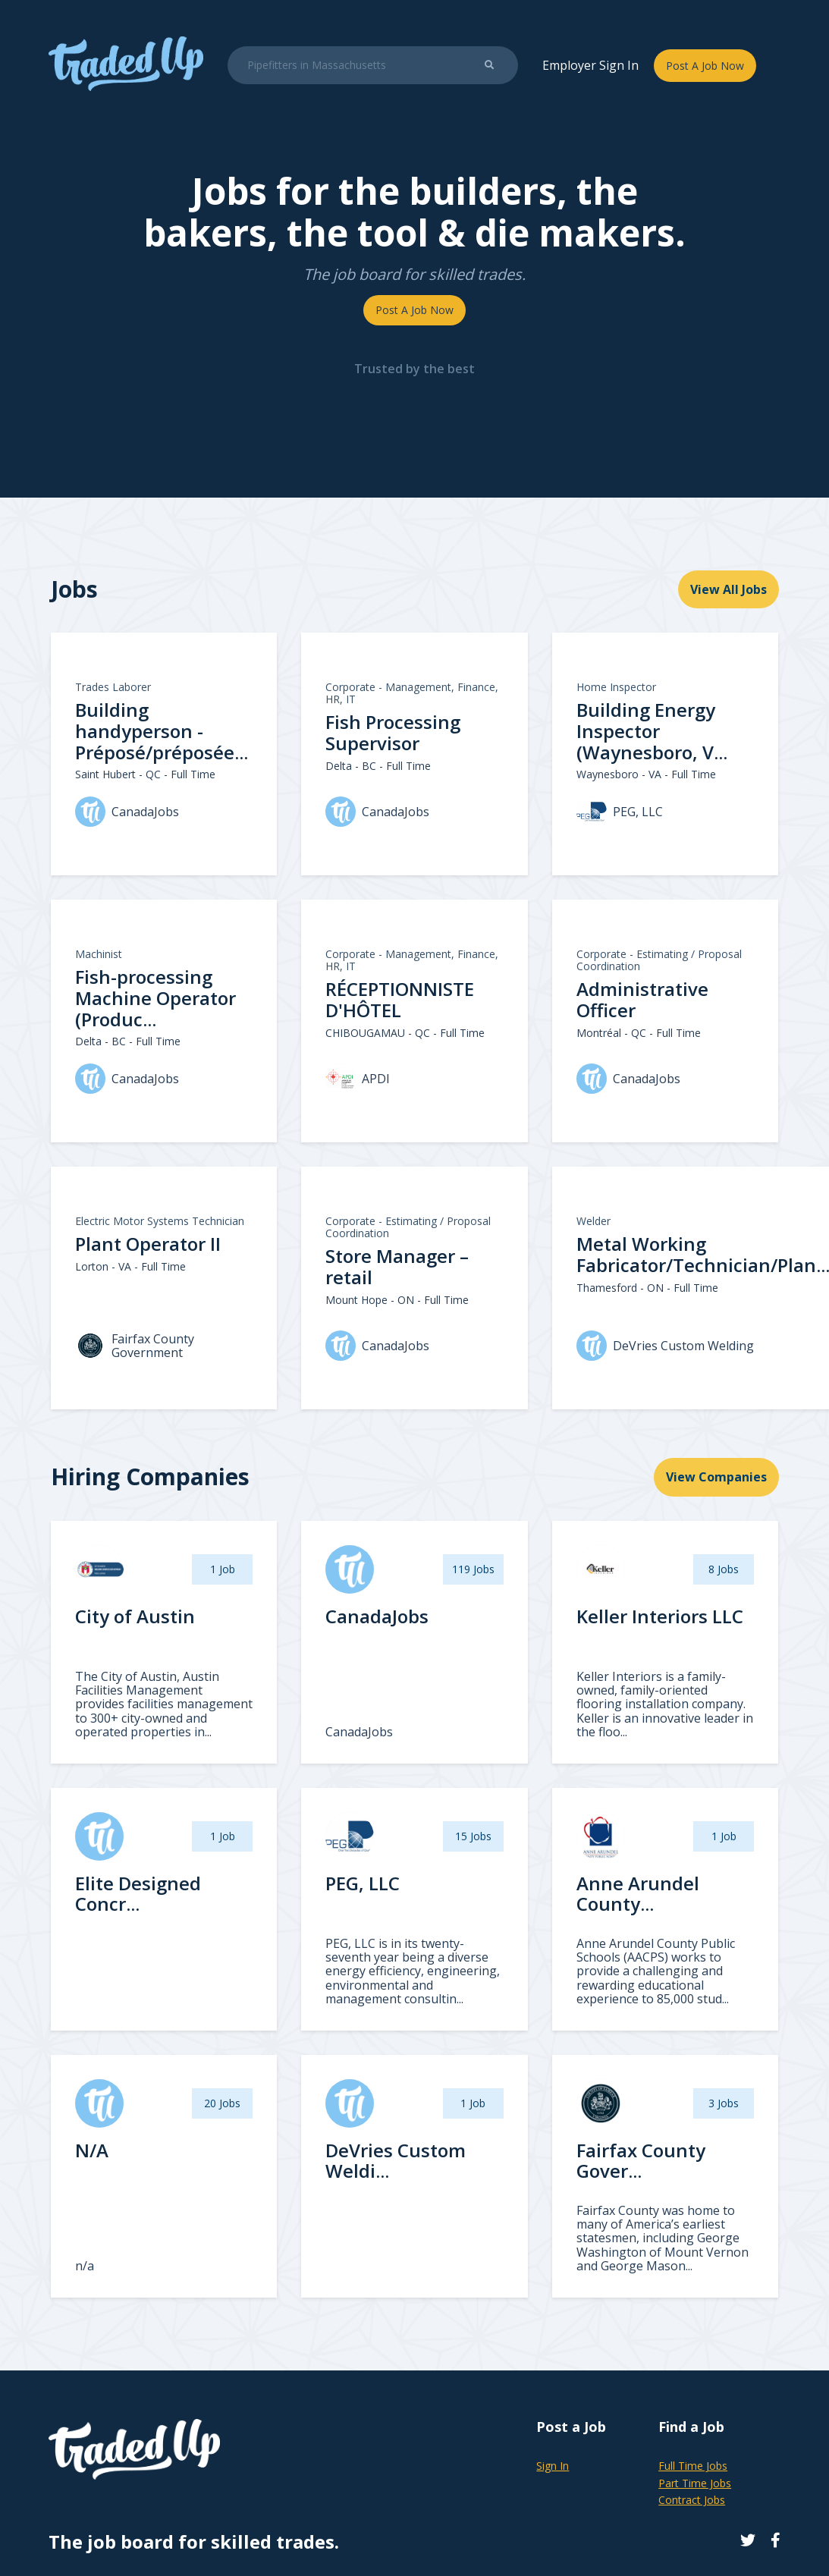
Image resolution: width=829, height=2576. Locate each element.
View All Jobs (728, 589)
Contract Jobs (691, 2500)
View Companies (716, 1477)
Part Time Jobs (694, 2483)
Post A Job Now (705, 65)
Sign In (552, 2465)
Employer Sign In (590, 65)
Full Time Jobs (692, 2465)
